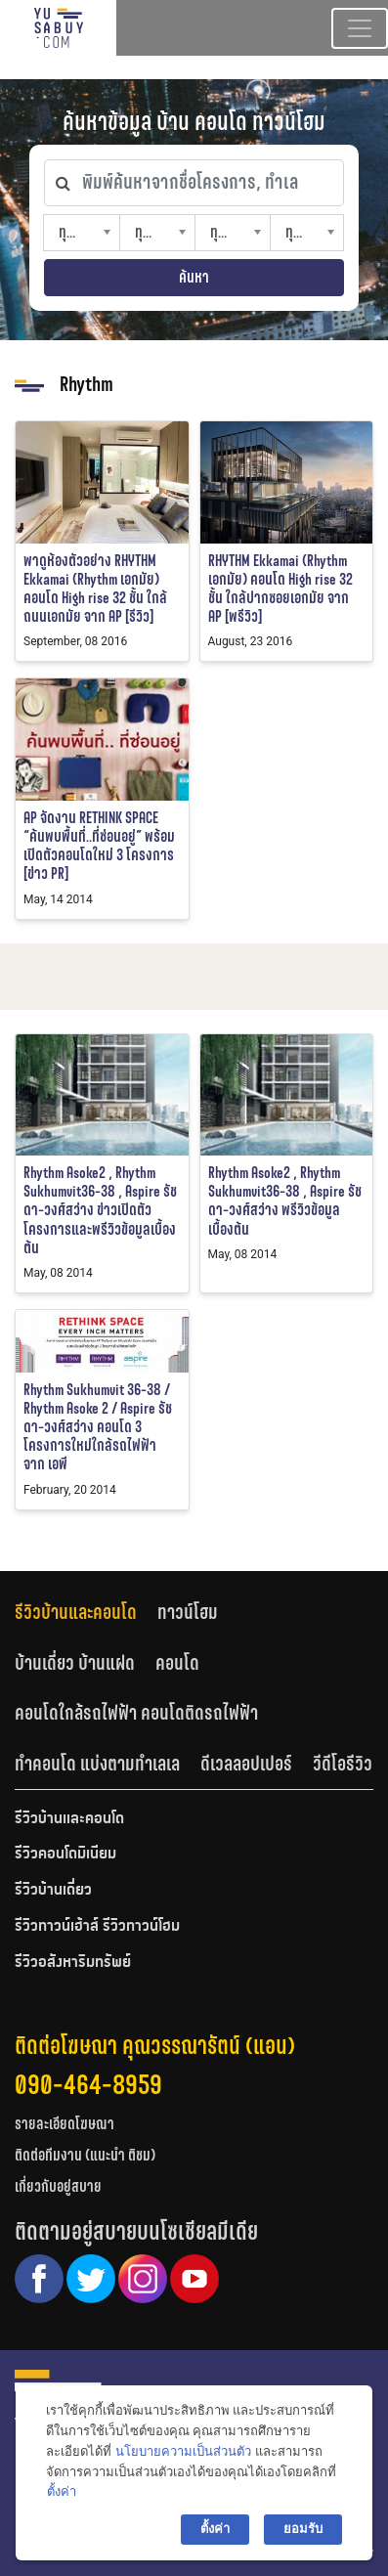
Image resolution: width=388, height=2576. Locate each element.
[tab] (86, 1612)
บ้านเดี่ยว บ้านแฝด (75, 1663)
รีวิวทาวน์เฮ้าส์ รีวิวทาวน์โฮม (97, 1927)
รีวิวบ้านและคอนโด (76, 1612)
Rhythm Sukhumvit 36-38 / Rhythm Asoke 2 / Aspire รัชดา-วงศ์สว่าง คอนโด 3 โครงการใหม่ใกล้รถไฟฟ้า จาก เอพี (97, 1427)
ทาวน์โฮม (187, 1612)
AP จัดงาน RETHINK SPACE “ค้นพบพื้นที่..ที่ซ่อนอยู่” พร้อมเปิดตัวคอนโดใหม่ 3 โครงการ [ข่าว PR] (99, 846)
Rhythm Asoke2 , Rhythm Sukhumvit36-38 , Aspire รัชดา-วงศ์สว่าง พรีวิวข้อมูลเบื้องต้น (285, 1201)
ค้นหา (194, 277)
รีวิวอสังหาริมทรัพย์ (73, 1963)
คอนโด (177, 1663)
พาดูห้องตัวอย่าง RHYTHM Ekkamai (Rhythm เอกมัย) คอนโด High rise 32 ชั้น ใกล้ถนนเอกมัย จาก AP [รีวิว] (95, 589)
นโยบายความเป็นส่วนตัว (183, 2451)
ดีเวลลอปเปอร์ (246, 1763)
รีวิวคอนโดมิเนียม (65, 1854)
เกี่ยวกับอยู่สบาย (58, 2186)
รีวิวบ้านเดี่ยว (53, 1891)
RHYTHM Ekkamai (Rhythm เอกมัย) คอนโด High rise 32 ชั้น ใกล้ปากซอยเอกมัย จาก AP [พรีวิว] (280, 589)
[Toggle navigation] (359, 28)
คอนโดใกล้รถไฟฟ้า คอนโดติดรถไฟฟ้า (136, 1712)
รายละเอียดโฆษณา (64, 2124)
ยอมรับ (303, 2528)
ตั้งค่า (61, 2491)
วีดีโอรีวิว (342, 1763)
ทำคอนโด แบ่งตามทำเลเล (97, 1763)
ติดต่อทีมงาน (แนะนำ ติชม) (85, 2155)
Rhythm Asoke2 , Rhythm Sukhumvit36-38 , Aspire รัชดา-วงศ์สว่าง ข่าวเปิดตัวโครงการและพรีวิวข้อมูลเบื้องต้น (100, 1210)
